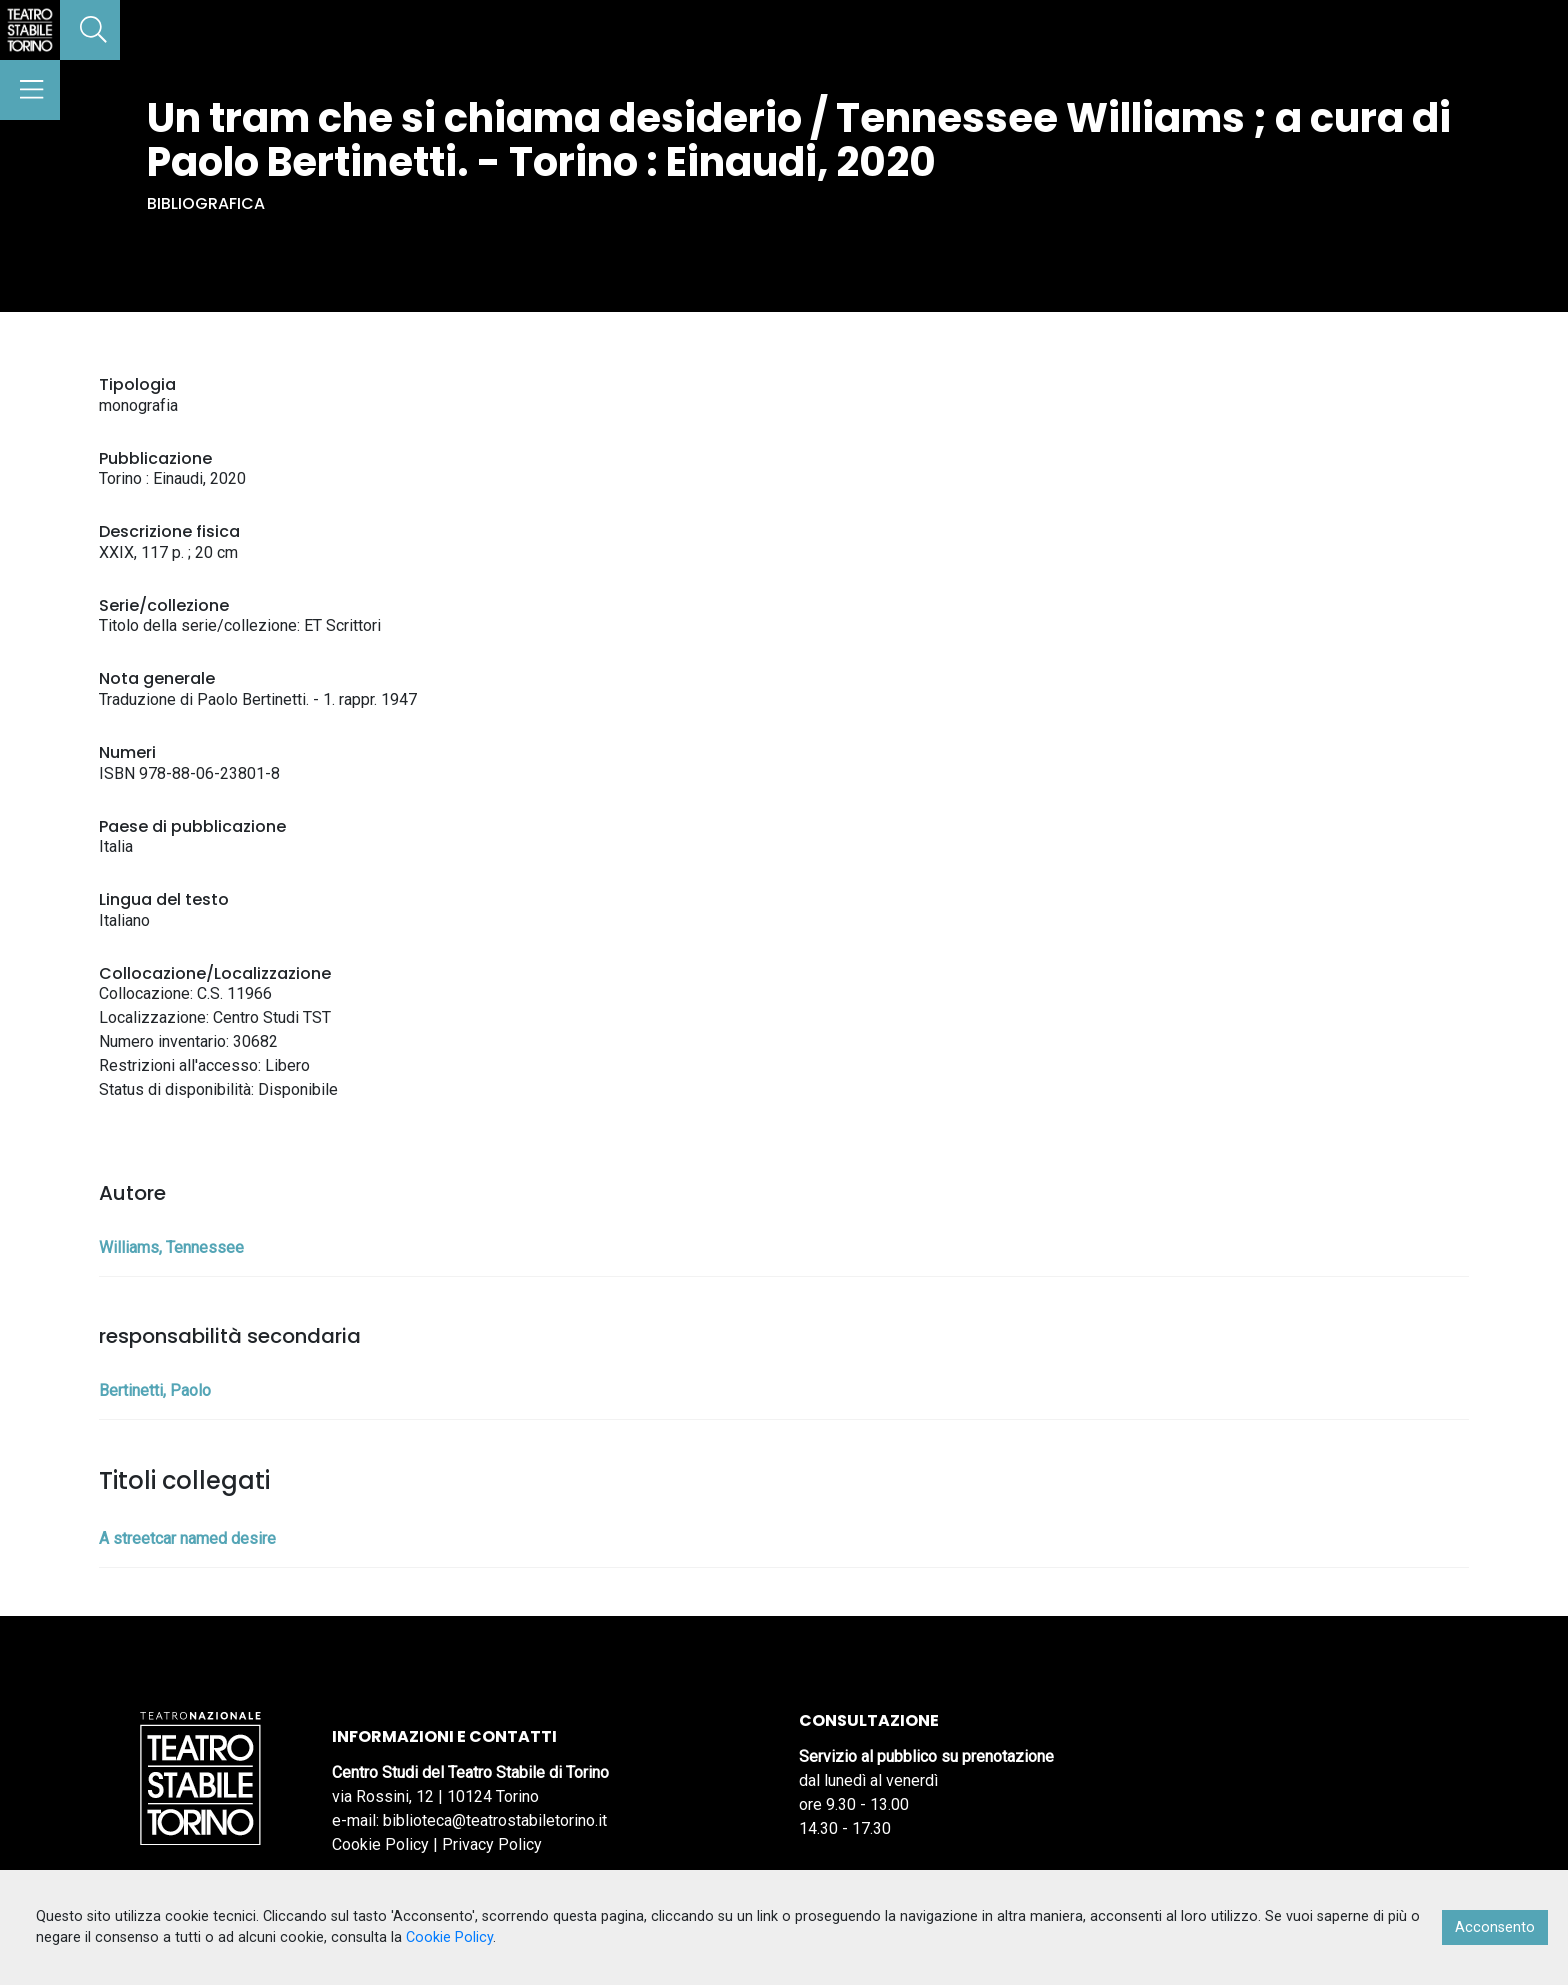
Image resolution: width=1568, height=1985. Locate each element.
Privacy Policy (492, 1844)
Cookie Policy (380, 1844)
